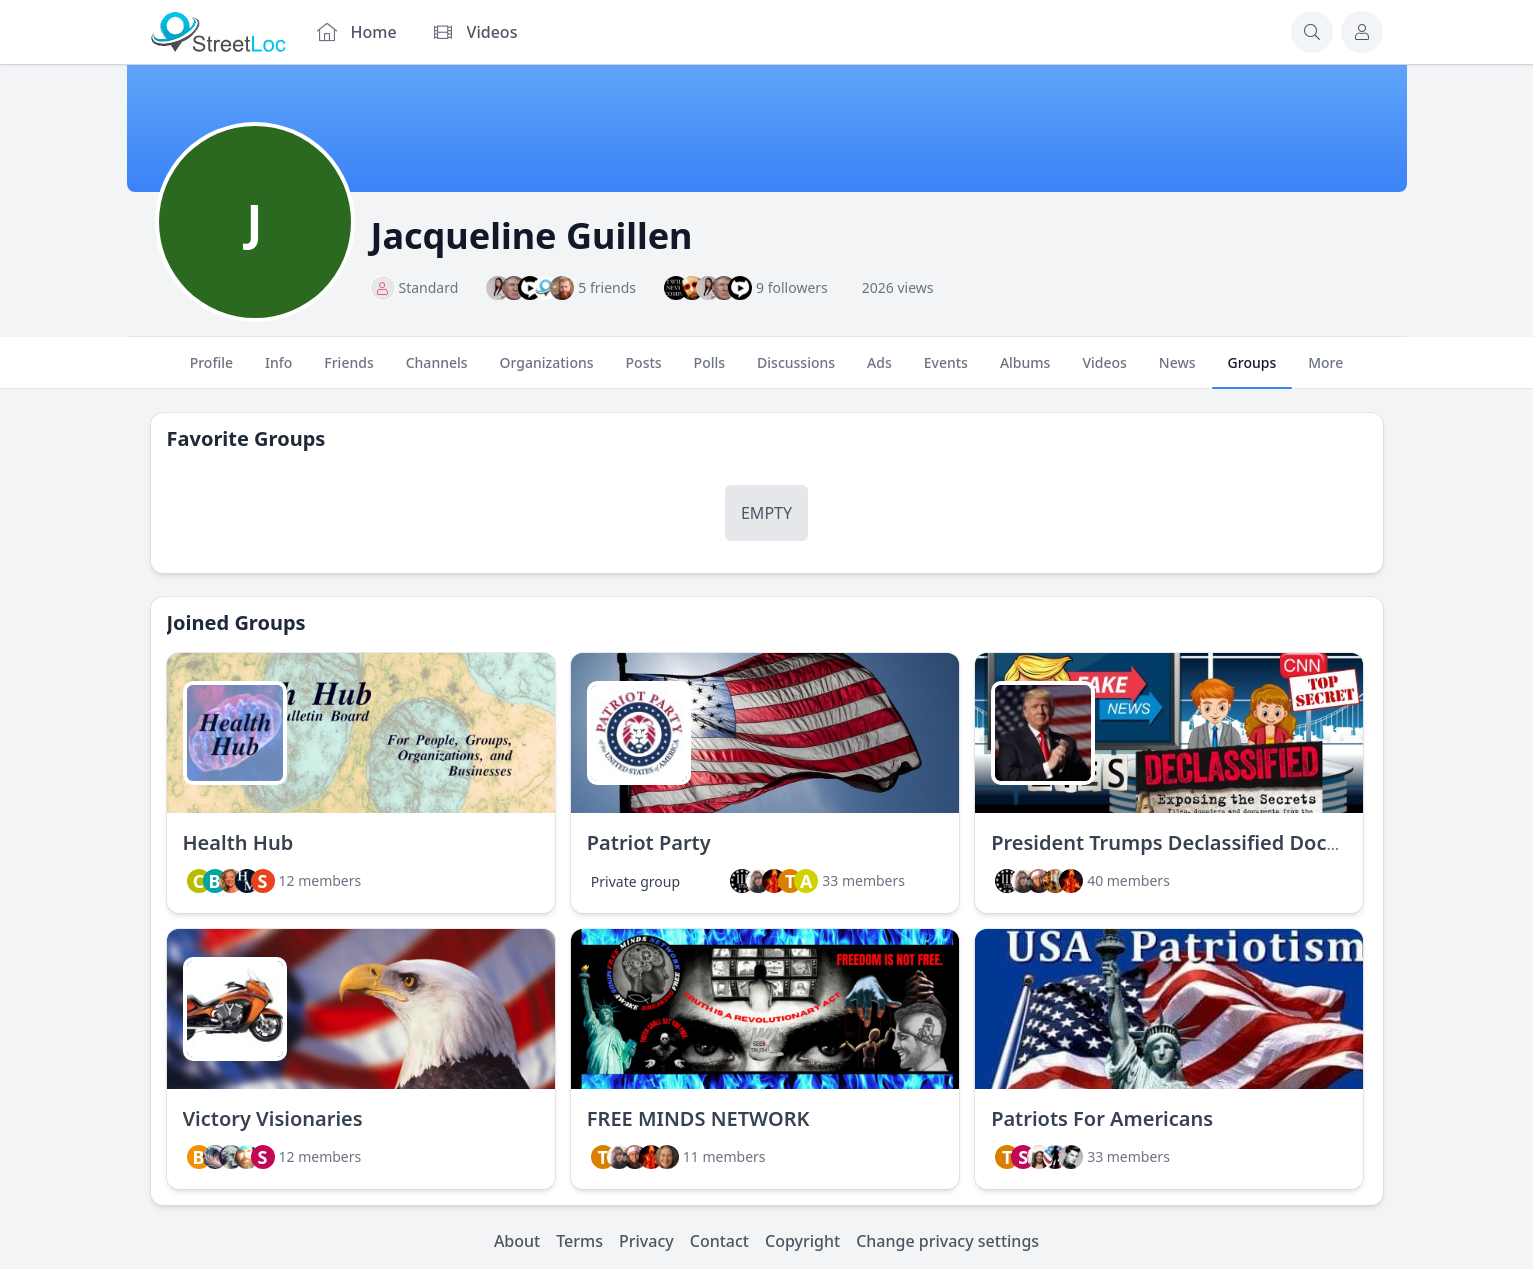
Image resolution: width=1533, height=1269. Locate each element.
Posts (644, 371)
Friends (348, 371)
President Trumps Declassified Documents (1196, 842)
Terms (579, 1241)
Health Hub (238, 842)
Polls (709, 371)
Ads (879, 371)
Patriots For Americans (1102, 1118)
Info (278, 371)
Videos (1104, 371)
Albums (1025, 371)
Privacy (646, 1241)
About (517, 1241)
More (1325, 371)
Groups (1252, 371)
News (1177, 371)
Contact (719, 1241)
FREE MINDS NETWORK (698, 1118)
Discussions (796, 371)
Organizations (547, 371)
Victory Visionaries (273, 1118)
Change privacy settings (947, 1241)
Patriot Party (649, 842)
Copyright (802, 1241)
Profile (211, 371)
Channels (437, 371)
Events (946, 371)
